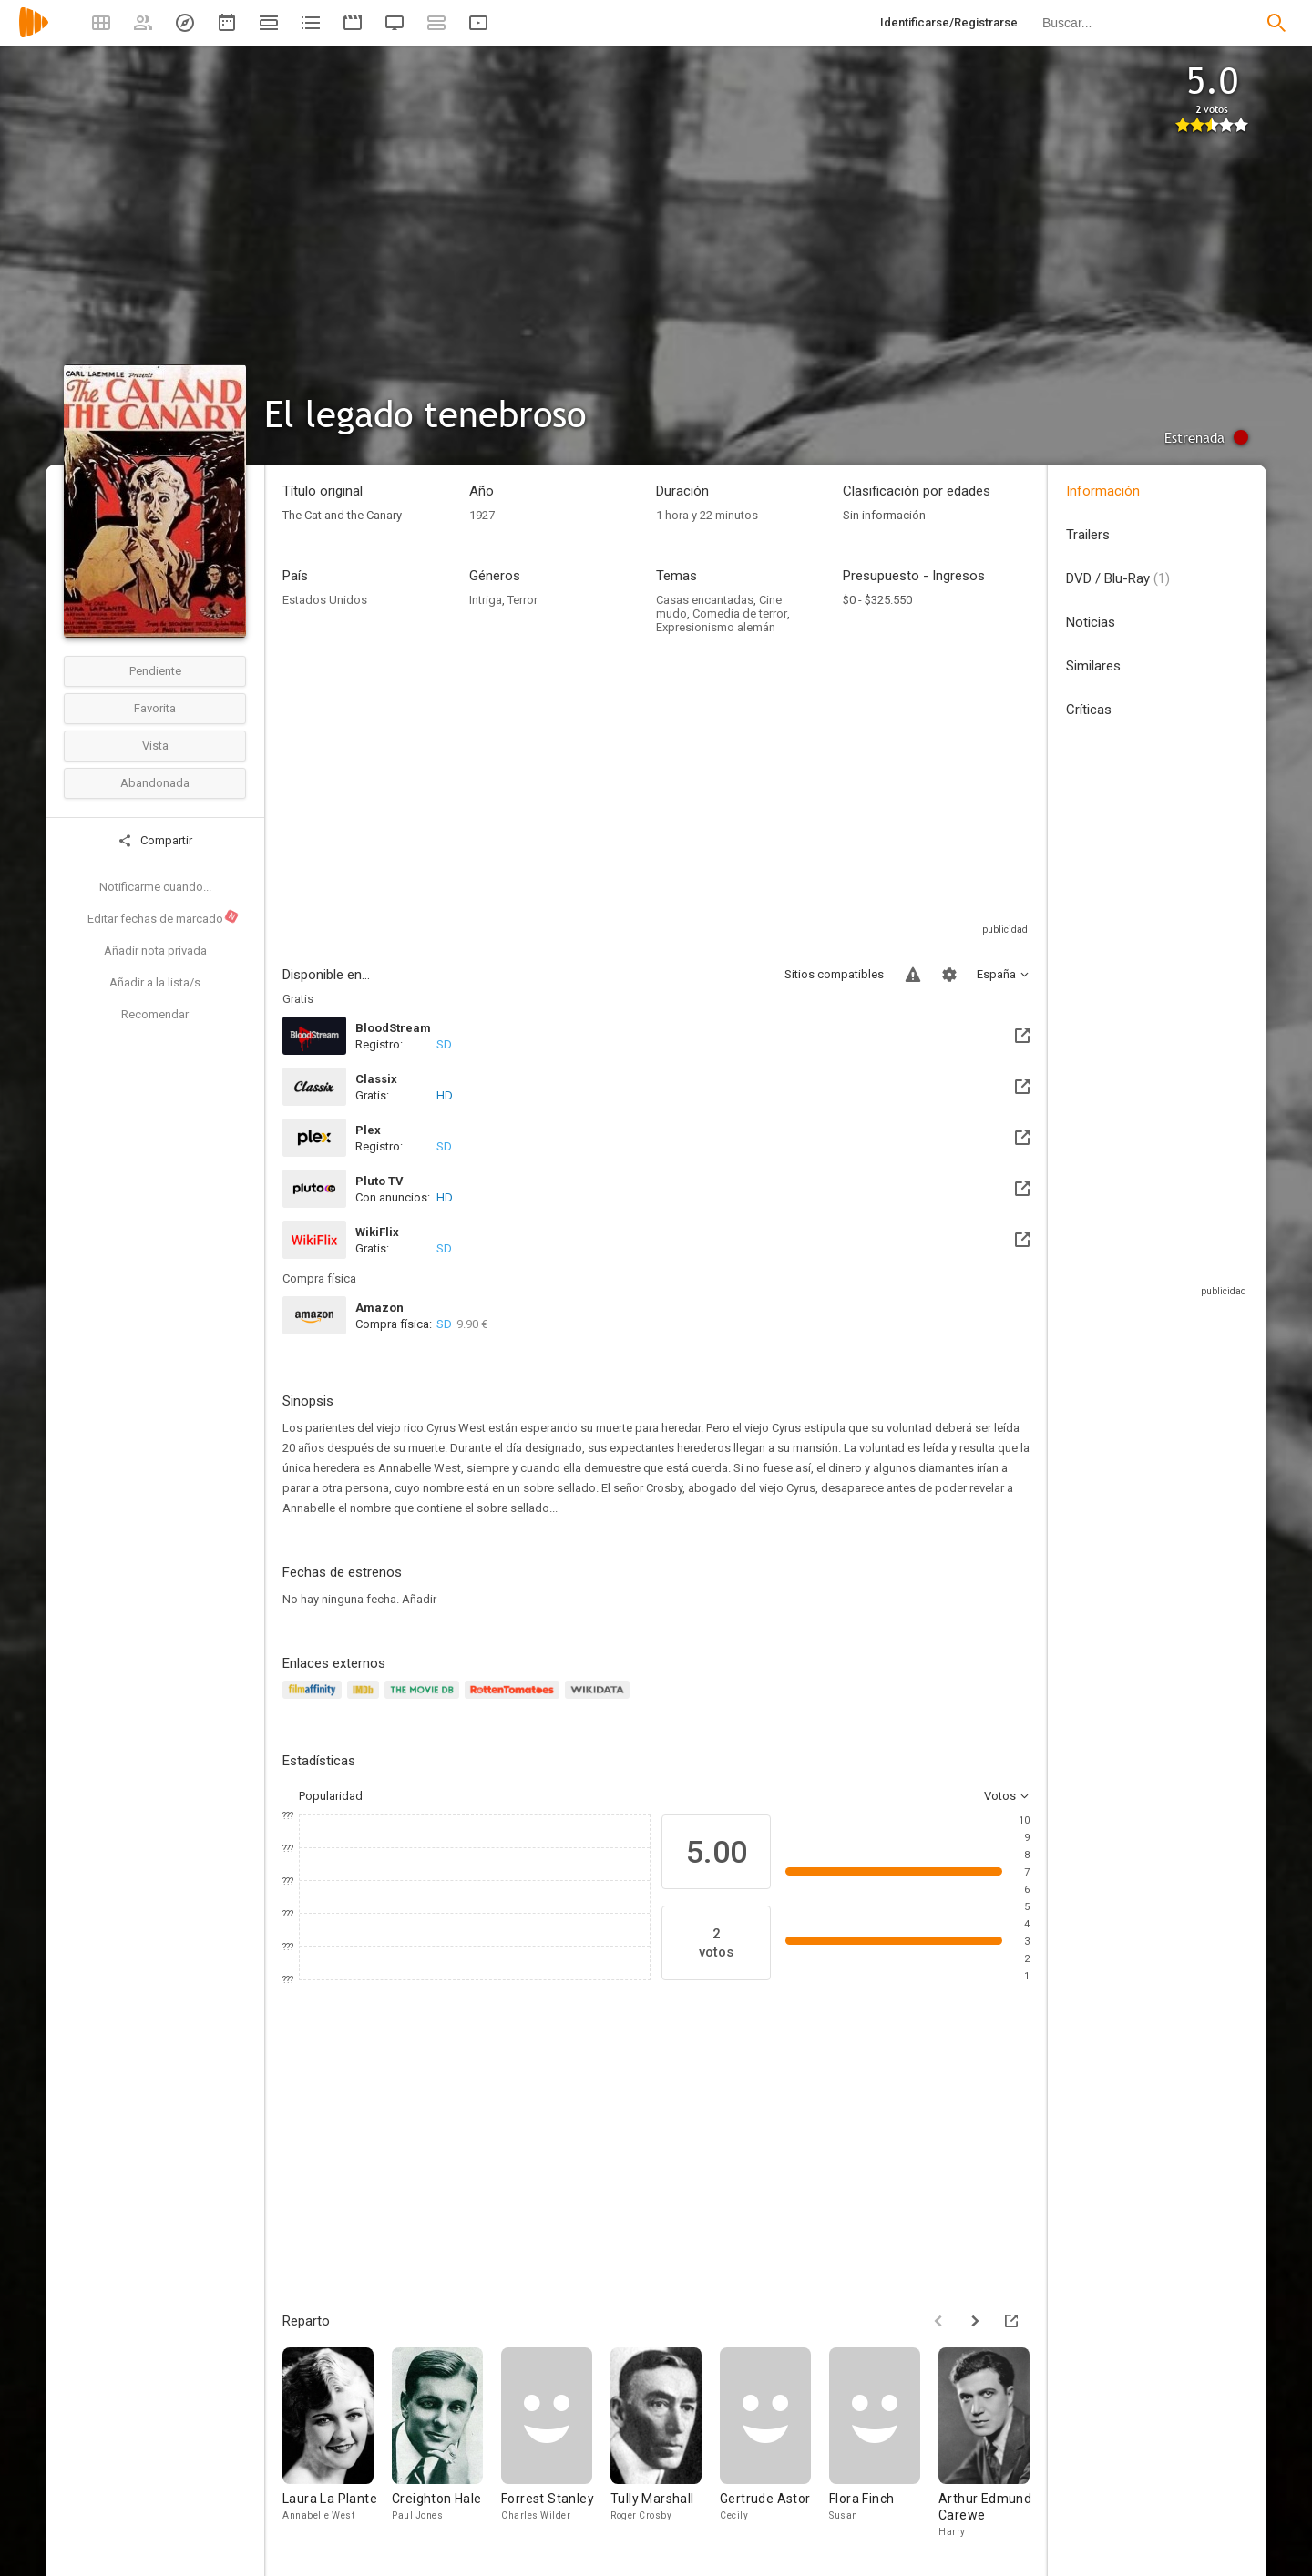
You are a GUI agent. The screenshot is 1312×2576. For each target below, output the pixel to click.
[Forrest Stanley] (555, 2443)
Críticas (1089, 709)
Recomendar (155, 1014)
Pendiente (155, 671)
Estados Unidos (324, 600)
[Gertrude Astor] (774, 2443)
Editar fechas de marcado (163, 917)
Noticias (1090, 622)
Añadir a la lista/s (154, 982)
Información (1103, 491)
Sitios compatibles (834, 974)
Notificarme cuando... (155, 887)
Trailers (1088, 534)
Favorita (155, 708)
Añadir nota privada (155, 950)
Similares (1093, 666)
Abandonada (155, 783)
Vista (155, 745)
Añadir (419, 1599)
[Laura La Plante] (337, 2443)
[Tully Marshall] (665, 2443)
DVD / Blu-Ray (1118, 578)
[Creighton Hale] (446, 2443)
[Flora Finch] (883, 2443)
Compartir (155, 840)
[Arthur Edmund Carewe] (993, 2443)
